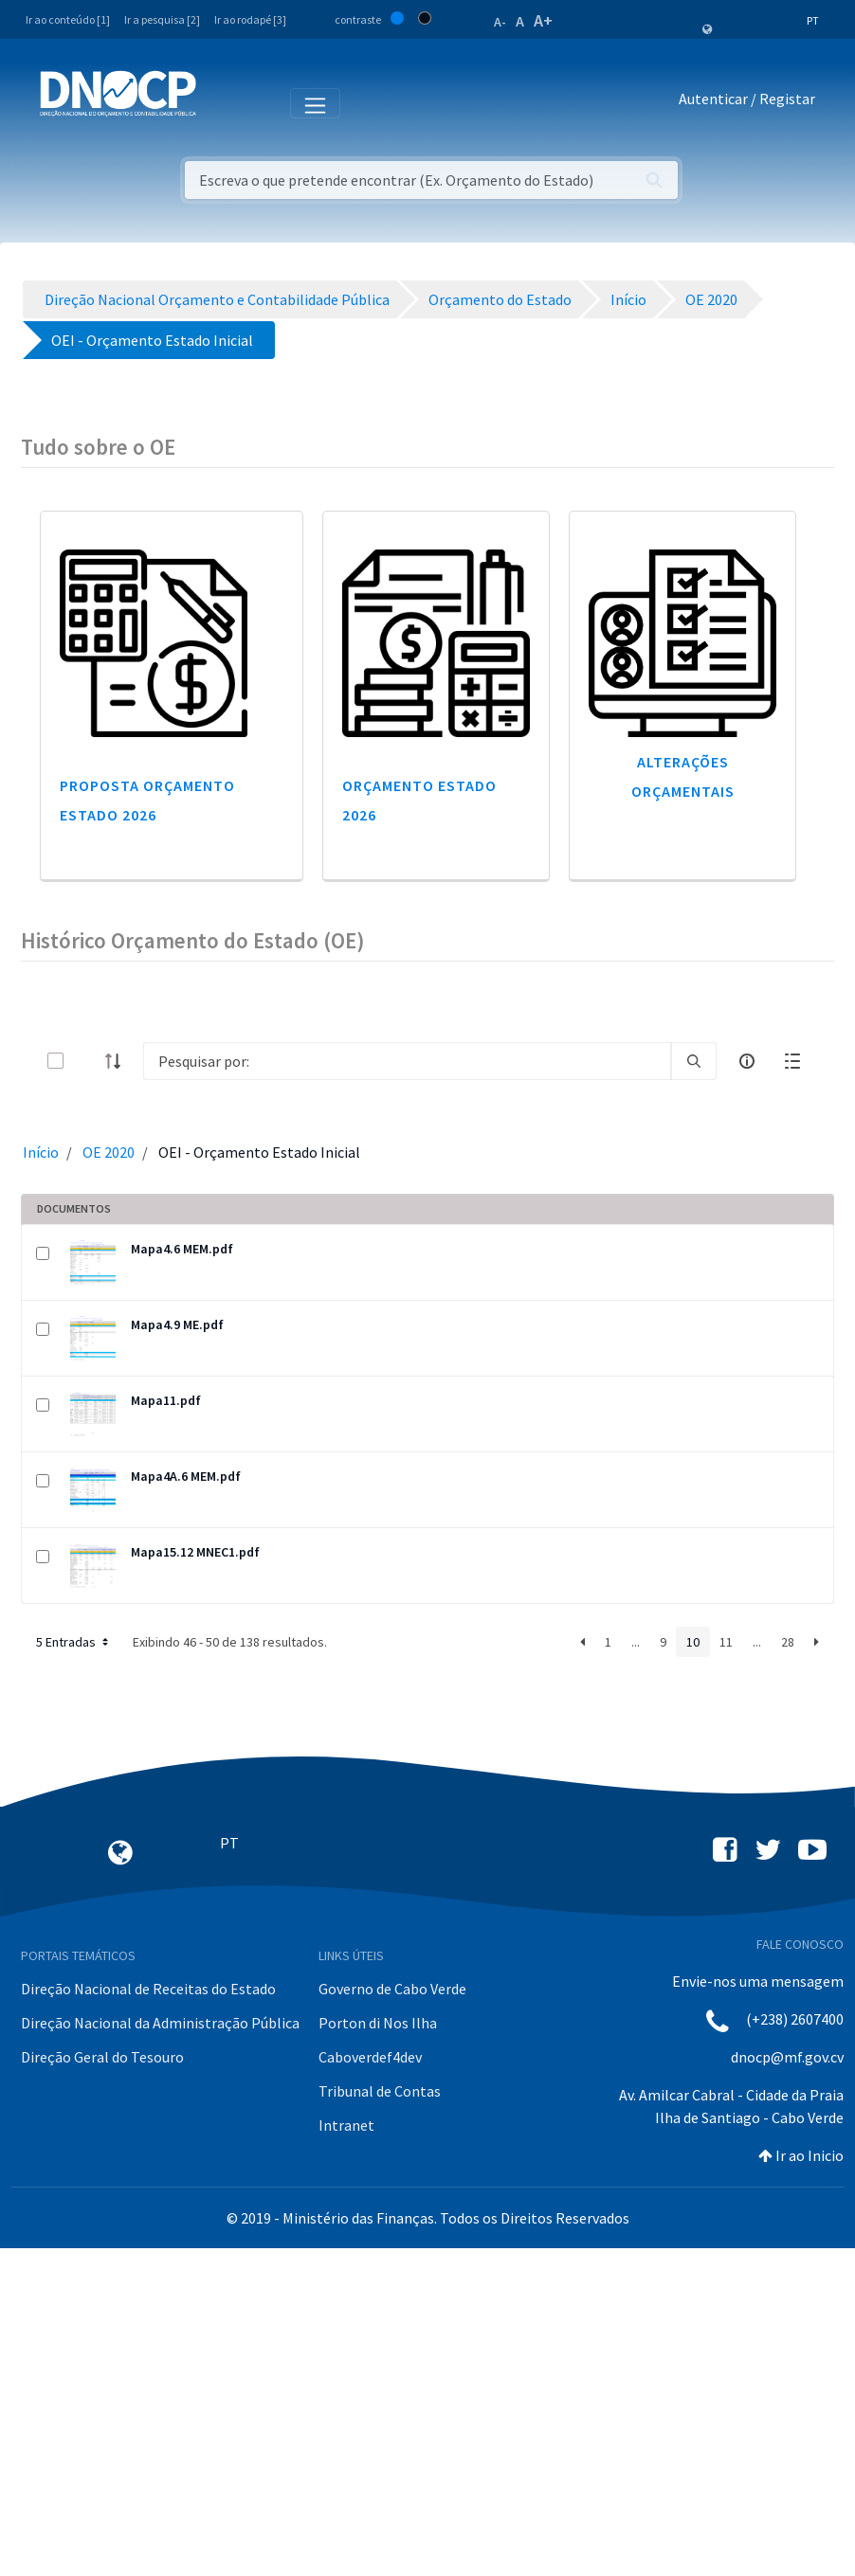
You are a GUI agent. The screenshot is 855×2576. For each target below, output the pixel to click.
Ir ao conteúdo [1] (68, 19)
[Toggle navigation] (221, 102)
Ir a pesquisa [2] (162, 19)
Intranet (346, 2125)
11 (726, 1641)
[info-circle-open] (747, 1061)
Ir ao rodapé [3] (250, 19)
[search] (694, 1061)
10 (693, 1641)
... (635, 1641)
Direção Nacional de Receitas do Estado (148, 1988)
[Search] (407, 1061)
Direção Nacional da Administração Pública (160, 2022)
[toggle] (86, 1060)
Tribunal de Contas (379, 2090)
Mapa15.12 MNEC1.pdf (195, 1551)
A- (500, 21)
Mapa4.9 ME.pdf (177, 1324)
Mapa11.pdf (166, 1400)
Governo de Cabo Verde (392, 1988)
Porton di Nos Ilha (377, 2022)
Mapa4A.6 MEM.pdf (186, 1476)
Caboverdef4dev (370, 2056)
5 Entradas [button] (74, 1641)
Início (41, 1152)
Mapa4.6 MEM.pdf (182, 1248)
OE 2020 (108, 1152)
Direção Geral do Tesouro (102, 2056)
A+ (543, 20)
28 (787, 1641)
